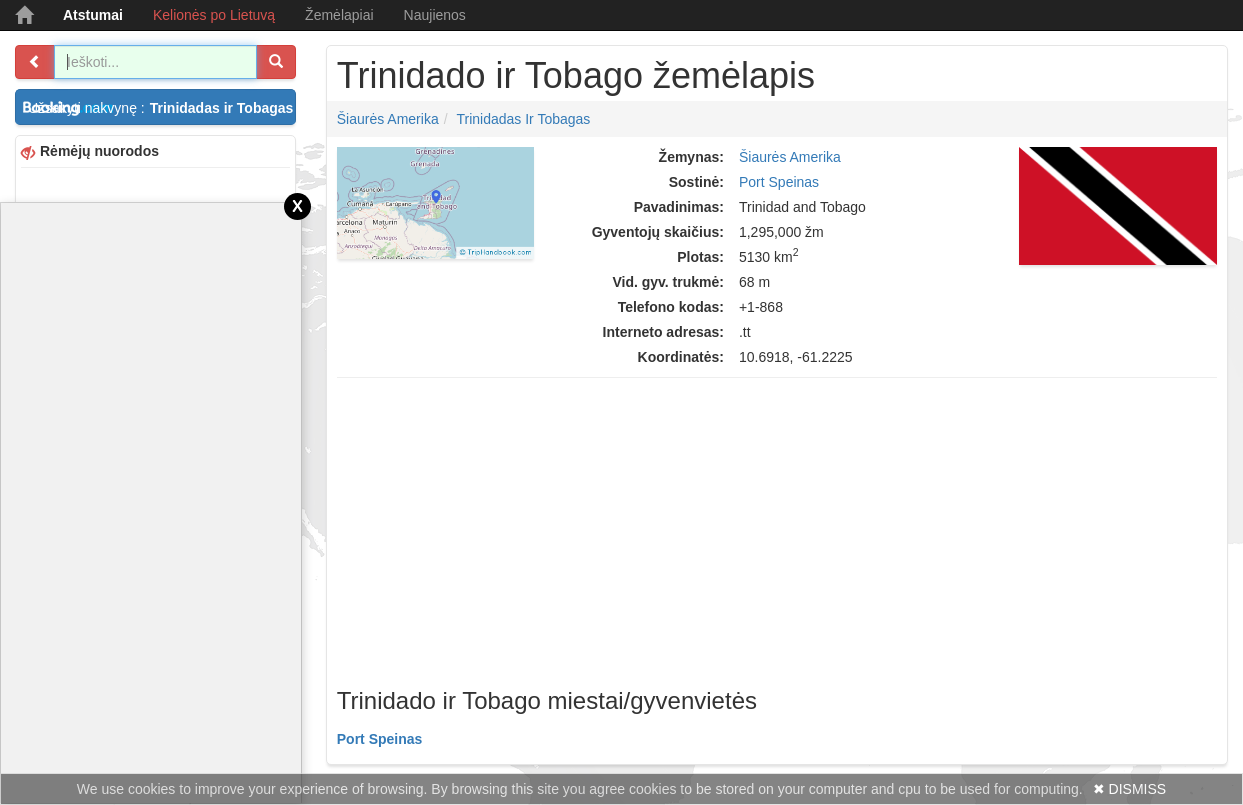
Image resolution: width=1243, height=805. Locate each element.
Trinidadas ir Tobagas (523, 119)
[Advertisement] (777, 528)
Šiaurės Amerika (388, 119)
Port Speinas (779, 182)
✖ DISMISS (1129, 789)
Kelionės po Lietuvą (214, 15)
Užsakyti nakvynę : (162, 108)
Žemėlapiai (339, 15)
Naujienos (435, 15)
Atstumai (93, 15)
